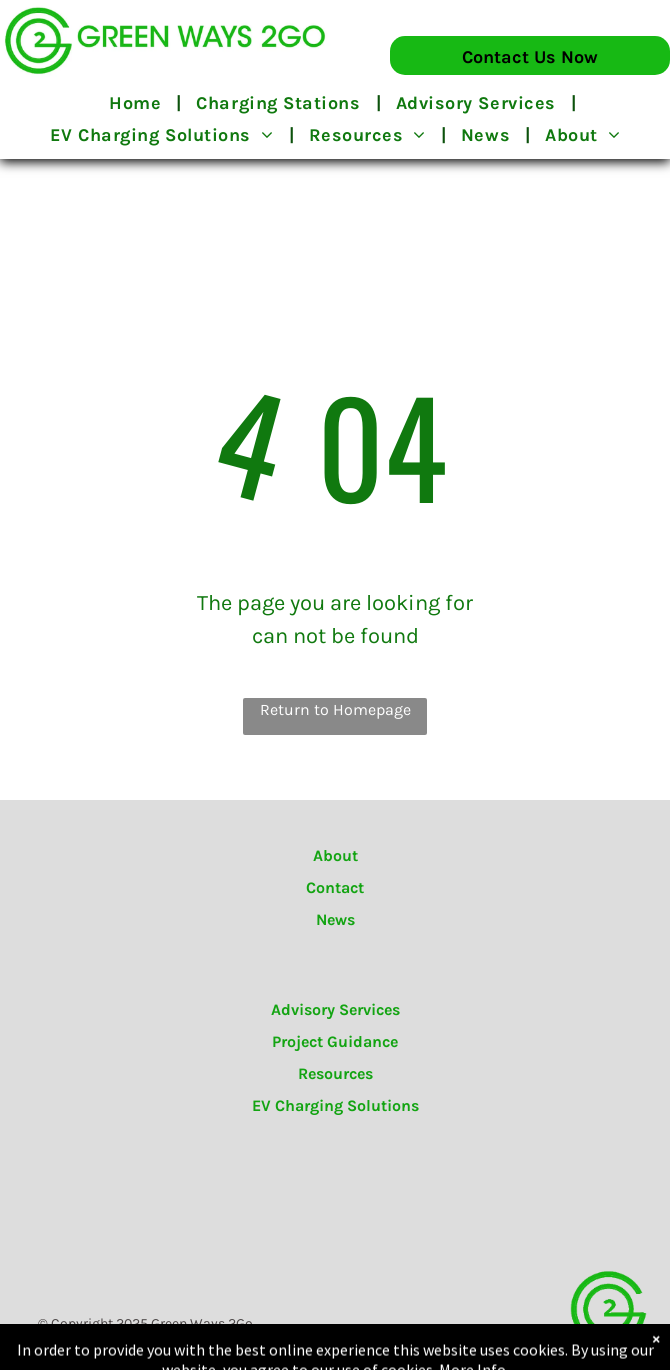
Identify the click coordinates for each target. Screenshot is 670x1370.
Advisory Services (335, 1009)
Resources (335, 1073)
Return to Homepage (335, 709)
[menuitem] (137, 103)
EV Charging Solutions (335, 1105)
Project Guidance (335, 1041)
